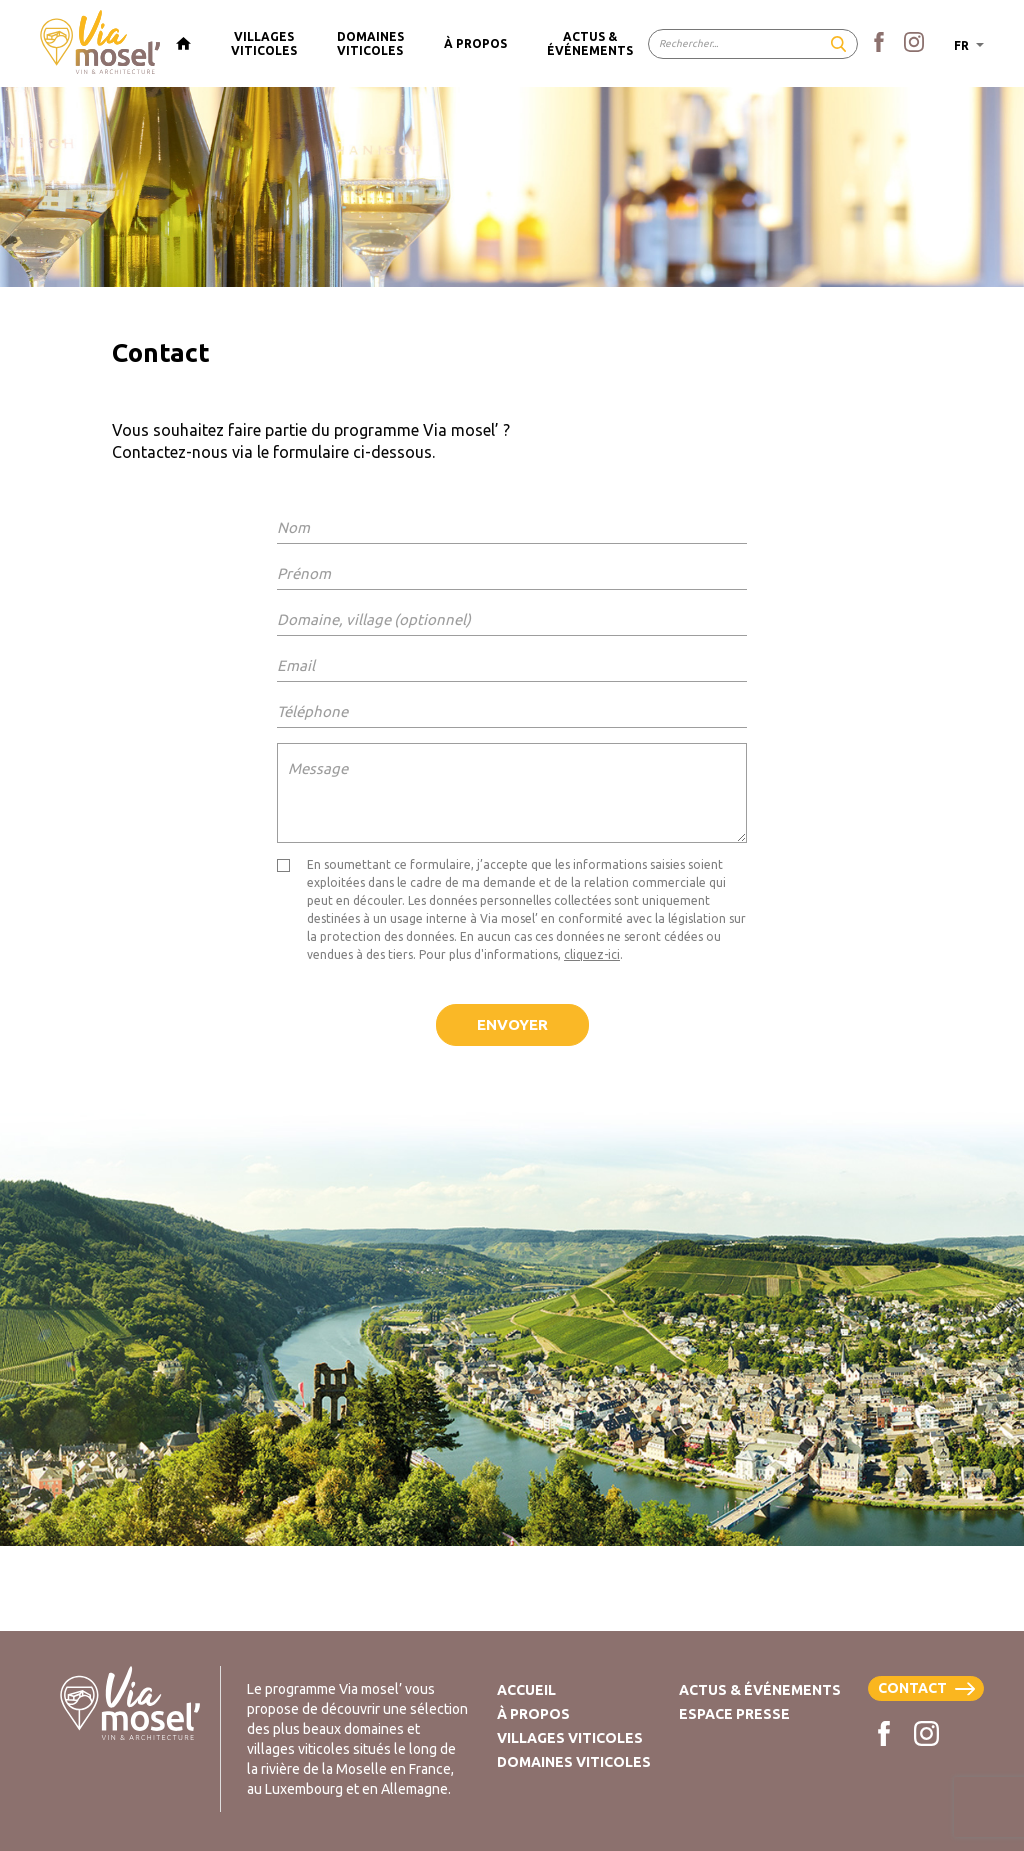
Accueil (526, 1690)
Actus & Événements (760, 1690)
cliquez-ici (592, 954)
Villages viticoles (570, 1738)
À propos (533, 1714)
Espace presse (734, 1714)
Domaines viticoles (574, 1762)
